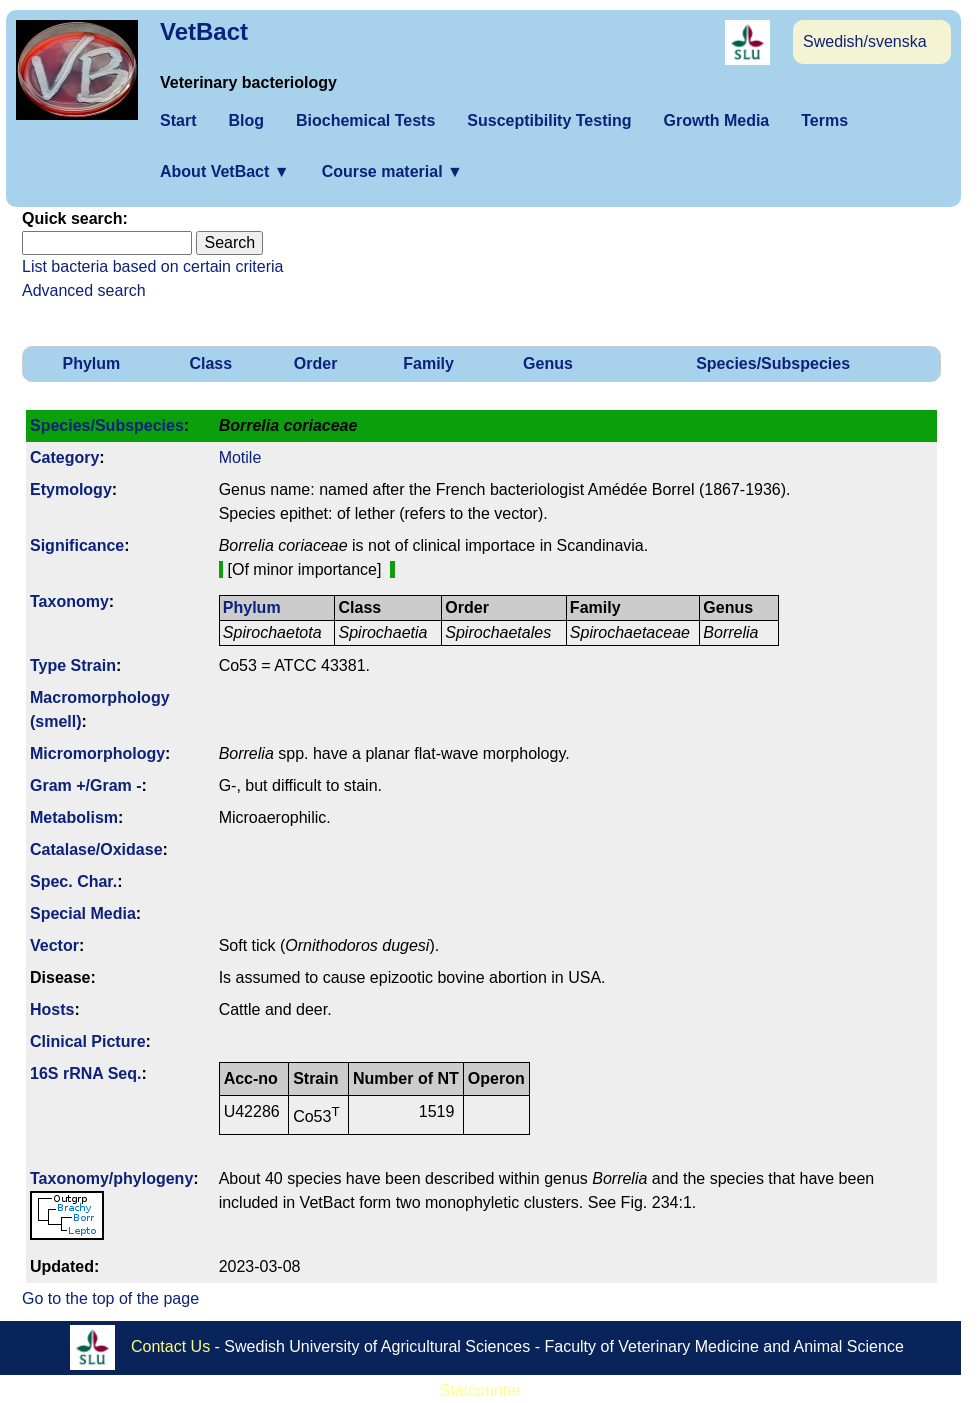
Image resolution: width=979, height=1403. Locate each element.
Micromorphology (97, 753)
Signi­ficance (77, 545)
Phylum (92, 363)
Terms (824, 120)
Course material (392, 171)
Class (210, 363)
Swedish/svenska (865, 41)
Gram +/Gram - (86, 785)
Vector (54, 945)
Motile (240, 457)
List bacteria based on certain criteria (152, 266)
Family (428, 363)
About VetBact (225, 171)
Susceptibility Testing (549, 120)
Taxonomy (69, 601)
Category (64, 457)
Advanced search (84, 290)
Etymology (71, 489)
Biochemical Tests (365, 120)
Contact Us (170, 1345)
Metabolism (74, 817)
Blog (246, 120)
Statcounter (481, 1390)
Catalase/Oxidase (96, 849)
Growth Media (716, 120)
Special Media (83, 913)
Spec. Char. (73, 881)
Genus (548, 363)
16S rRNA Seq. (85, 1073)
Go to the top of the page (110, 1298)
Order (316, 363)
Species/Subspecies (773, 363)
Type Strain (73, 665)
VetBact (204, 31)
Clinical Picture (88, 1041)
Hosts (52, 1009)
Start (178, 120)
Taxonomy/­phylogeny (111, 1178)
